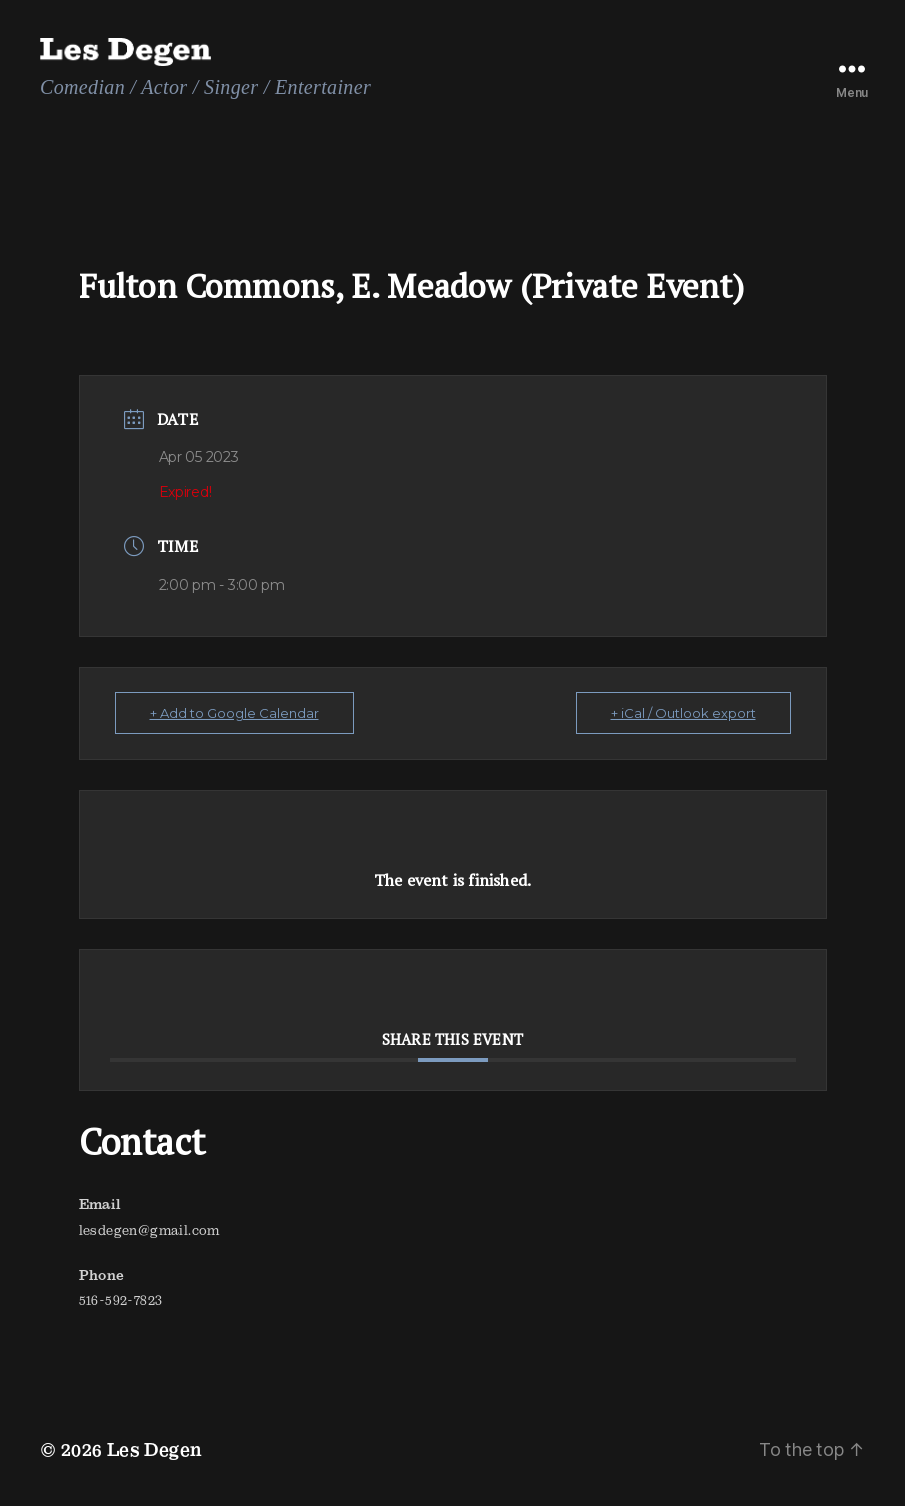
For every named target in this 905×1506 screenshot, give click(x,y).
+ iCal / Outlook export (683, 713)
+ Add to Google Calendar (234, 713)
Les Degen (155, 1449)
